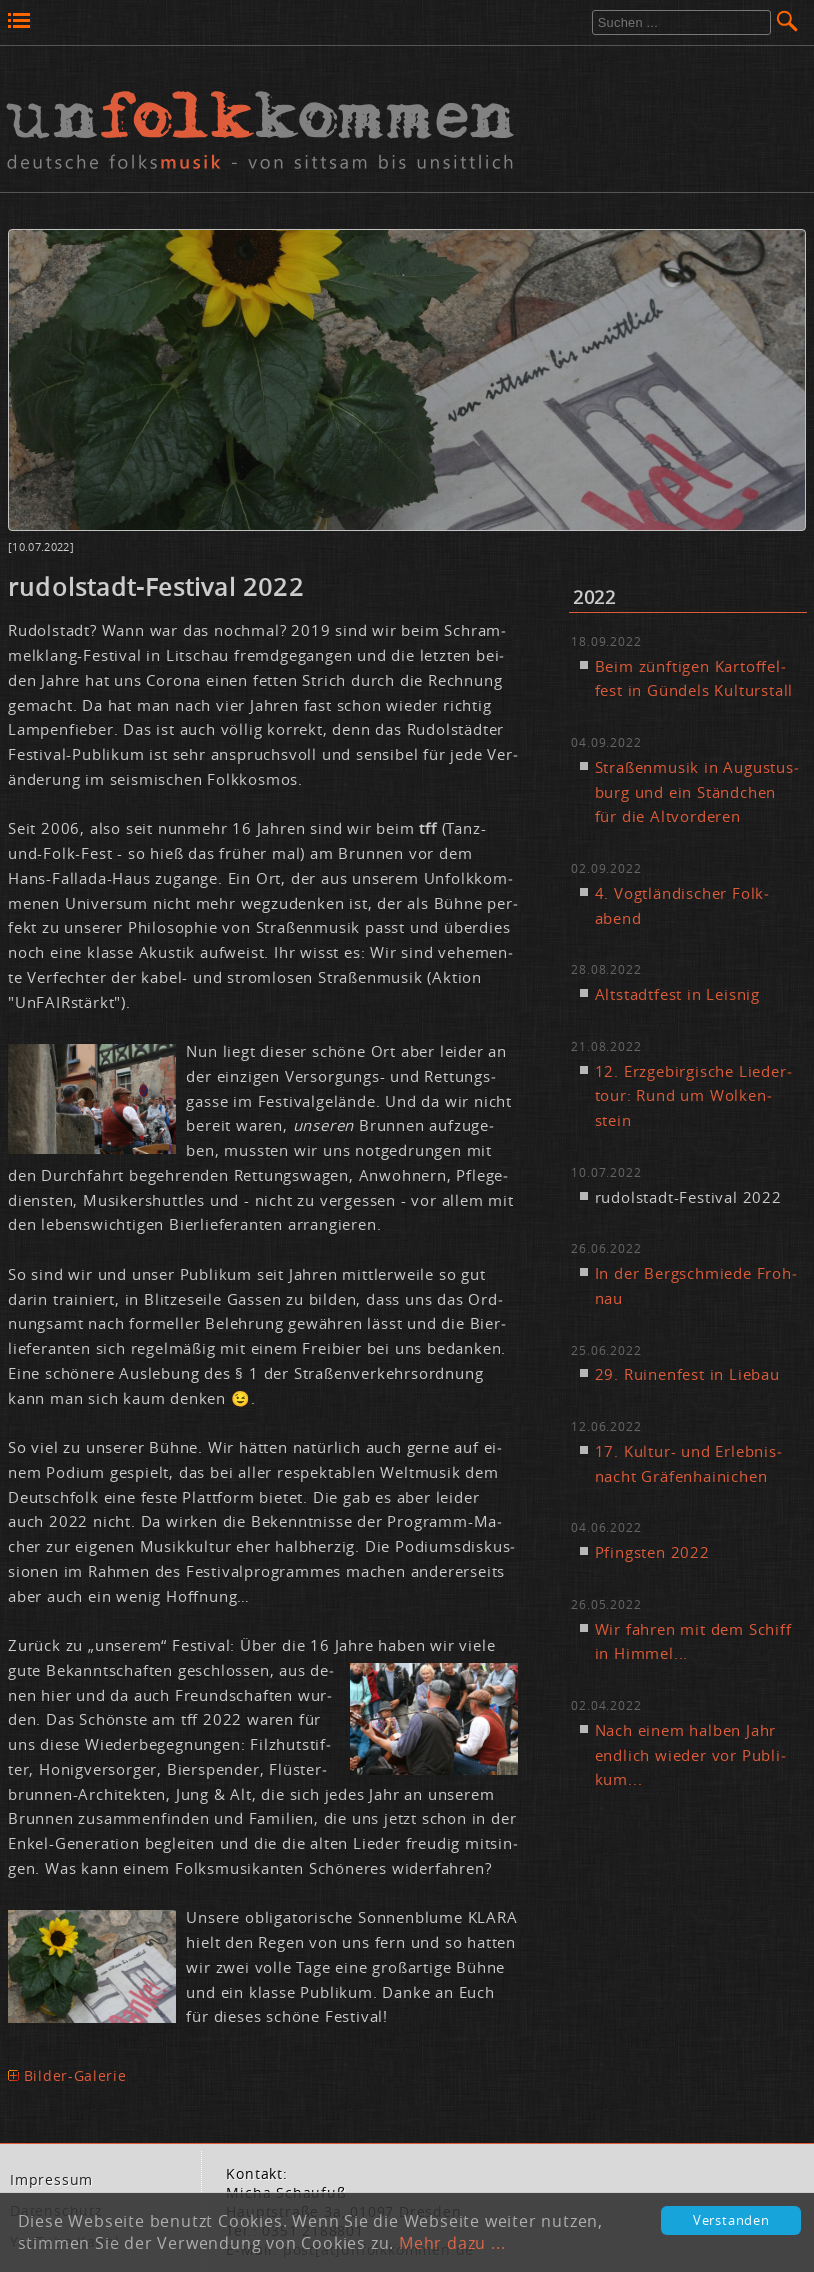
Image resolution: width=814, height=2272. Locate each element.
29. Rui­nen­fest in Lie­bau (687, 1374)
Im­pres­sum (51, 2180)
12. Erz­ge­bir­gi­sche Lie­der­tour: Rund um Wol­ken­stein (693, 1096)
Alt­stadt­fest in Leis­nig (677, 994)
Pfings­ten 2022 (652, 1552)
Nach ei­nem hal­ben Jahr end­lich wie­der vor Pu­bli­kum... (690, 1755)
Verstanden (731, 2220)
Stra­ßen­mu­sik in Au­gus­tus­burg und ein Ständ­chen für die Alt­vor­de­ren (697, 792)
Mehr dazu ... (452, 2243)
